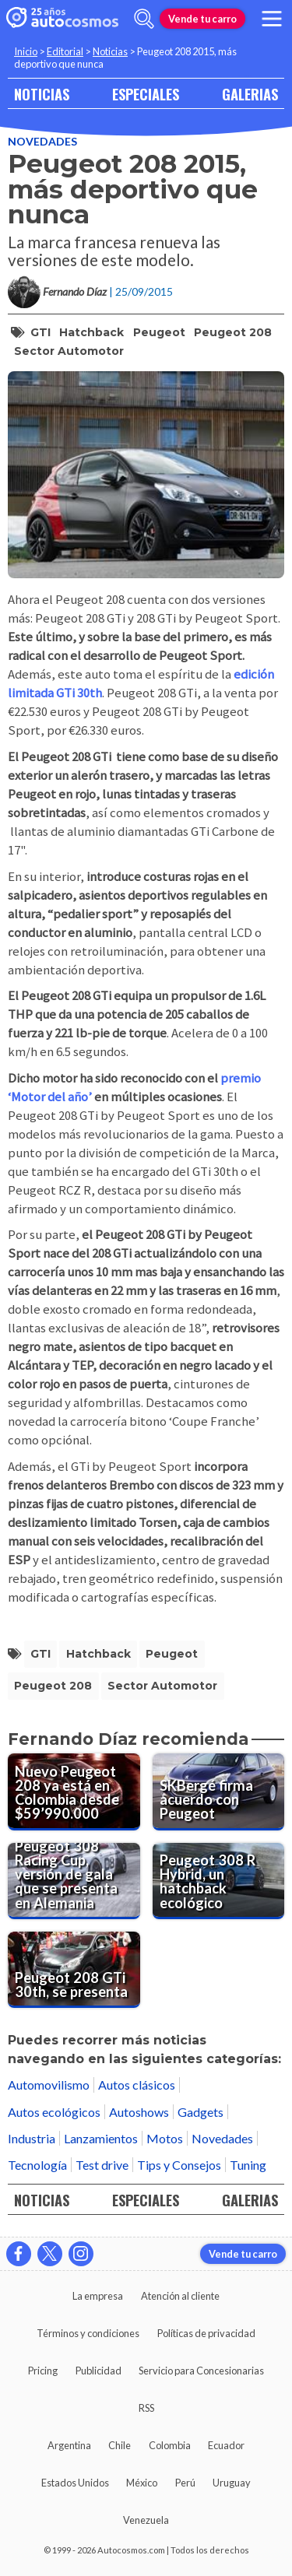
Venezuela (146, 2520)
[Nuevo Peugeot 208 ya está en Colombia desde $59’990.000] (74, 1791)
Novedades (42, 141)
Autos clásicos (136, 2084)
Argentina (69, 2445)
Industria (31, 2138)
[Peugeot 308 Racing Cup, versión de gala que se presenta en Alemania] (74, 1881)
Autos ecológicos (54, 2111)
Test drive (102, 2164)
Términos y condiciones (88, 2333)
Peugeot (159, 332)
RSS (146, 2408)
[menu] (272, 18)
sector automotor (69, 351)
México (141, 2482)
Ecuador (226, 2445)
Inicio (25, 51)
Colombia (170, 2445)
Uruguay (232, 2482)
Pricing (43, 2370)
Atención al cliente (180, 2296)
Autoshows (139, 2111)
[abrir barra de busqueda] (144, 18)
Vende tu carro (202, 18)
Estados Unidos (75, 2482)
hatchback (91, 332)
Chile (119, 2445)
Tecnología (37, 2164)
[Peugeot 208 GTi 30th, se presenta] (74, 1970)
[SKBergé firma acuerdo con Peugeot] (219, 1791)
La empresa (97, 2296)
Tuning (248, 2164)
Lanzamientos (101, 2138)
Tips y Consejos (179, 2164)
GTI (40, 332)
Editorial (65, 51)
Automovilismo (49, 2084)
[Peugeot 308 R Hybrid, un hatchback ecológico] (219, 1881)
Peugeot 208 (233, 332)
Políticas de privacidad (206, 2333)
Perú (185, 2482)
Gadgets (200, 2111)
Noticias (110, 51)
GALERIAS (250, 93)
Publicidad (98, 2370)
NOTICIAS (41, 93)
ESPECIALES (145, 93)
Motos (164, 2138)
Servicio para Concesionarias (201, 2370)
